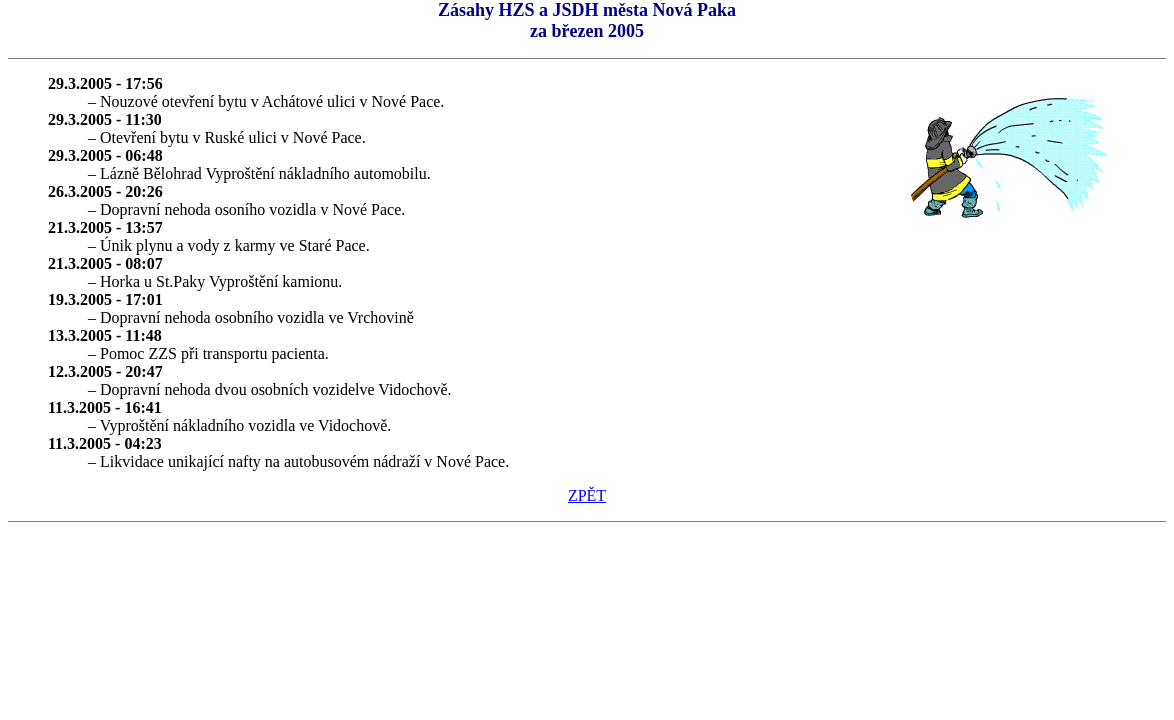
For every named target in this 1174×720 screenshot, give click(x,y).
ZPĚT (587, 495)
